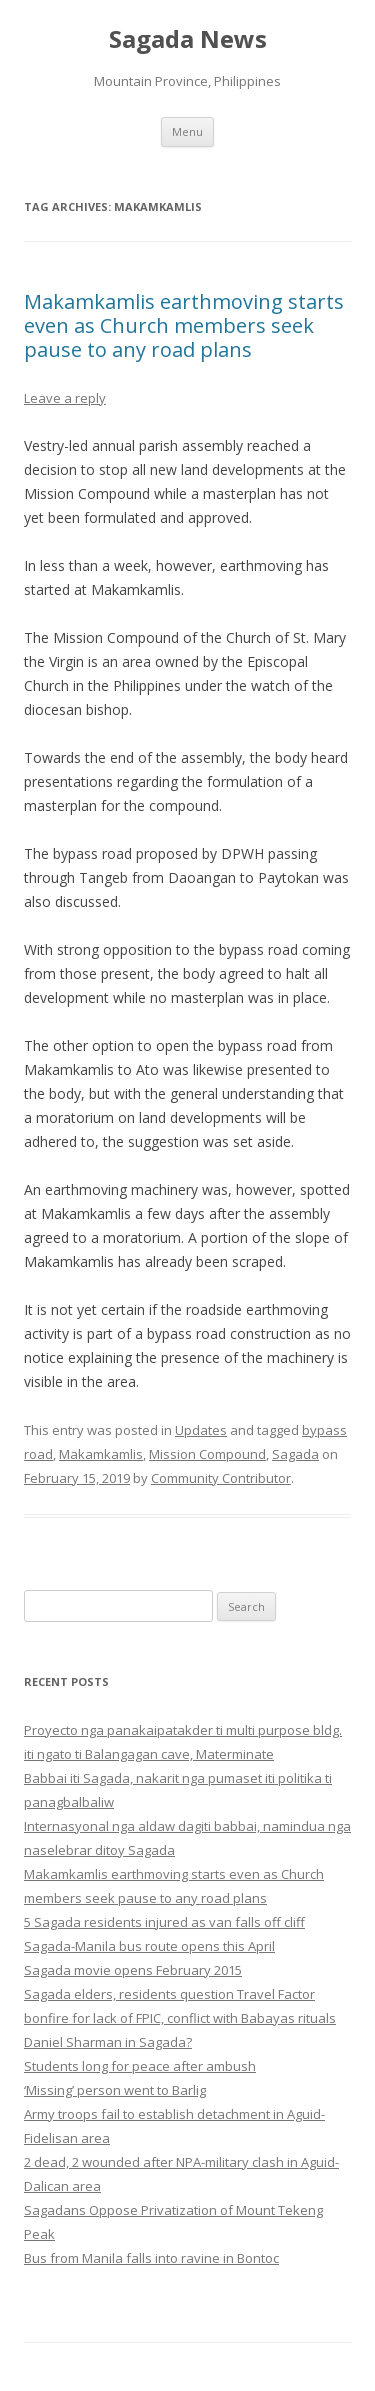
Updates (201, 1430)
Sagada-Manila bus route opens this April (149, 1946)
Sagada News (188, 39)
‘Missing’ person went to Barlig (115, 2090)
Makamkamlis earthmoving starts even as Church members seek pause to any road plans (184, 325)
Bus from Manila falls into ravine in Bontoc (151, 2258)
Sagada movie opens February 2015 (133, 1970)
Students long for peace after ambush (140, 2066)
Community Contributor (221, 1478)
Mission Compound (207, 1454)
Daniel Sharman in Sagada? (108, 2042)
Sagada (295, 1454)
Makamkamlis (101, 1454)
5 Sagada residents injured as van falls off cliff (164, 1922)
